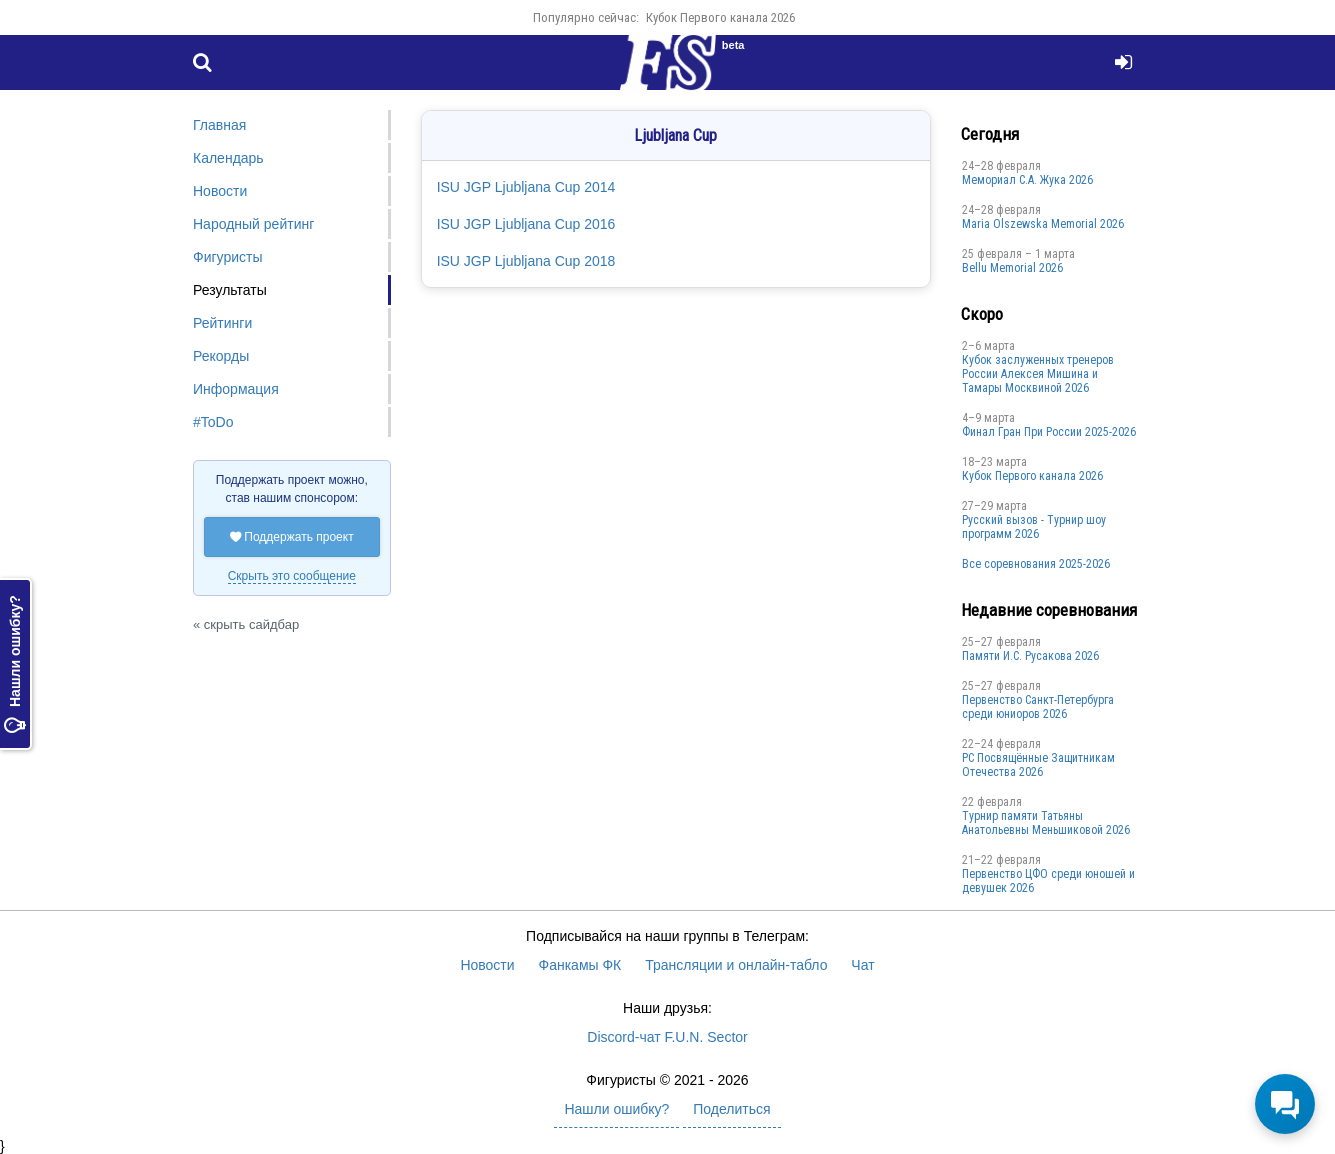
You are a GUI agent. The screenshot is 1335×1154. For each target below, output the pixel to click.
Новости (220, 191)
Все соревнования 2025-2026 (1036, 564)
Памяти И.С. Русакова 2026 (1030, 656)
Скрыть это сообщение (292, 576)
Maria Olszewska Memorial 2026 (1043, 224)
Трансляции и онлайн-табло (736, 965)
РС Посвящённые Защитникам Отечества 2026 (1038, 765)
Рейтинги (222, 323)
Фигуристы (228, 257)
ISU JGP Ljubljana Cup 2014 (526, 187)
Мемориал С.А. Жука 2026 (1027, 180)
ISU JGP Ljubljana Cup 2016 (526, 224)
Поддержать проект (292, 537)
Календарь (228, 158)
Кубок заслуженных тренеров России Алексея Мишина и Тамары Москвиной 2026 (1038, 374)
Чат (862, 965)
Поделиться (731, 1109)
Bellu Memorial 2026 (1012, 268)
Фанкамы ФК (580, 965)
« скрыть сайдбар (246, 624)
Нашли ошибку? (15, 664)
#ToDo (213, 422)
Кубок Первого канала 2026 (720, 17)
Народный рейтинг (253, 224)
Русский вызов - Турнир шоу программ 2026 (1034, 527)
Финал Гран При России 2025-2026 (1049, 432)
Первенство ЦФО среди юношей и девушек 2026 (1048, 881)
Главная (219, 125)
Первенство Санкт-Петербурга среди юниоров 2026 (1038, 707)
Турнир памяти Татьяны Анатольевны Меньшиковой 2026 (1046, 823)
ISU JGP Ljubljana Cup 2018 (526, 261)
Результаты (230, 290)
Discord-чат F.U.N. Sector (667, 1037)
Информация (236, 389)
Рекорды (221, 356)
